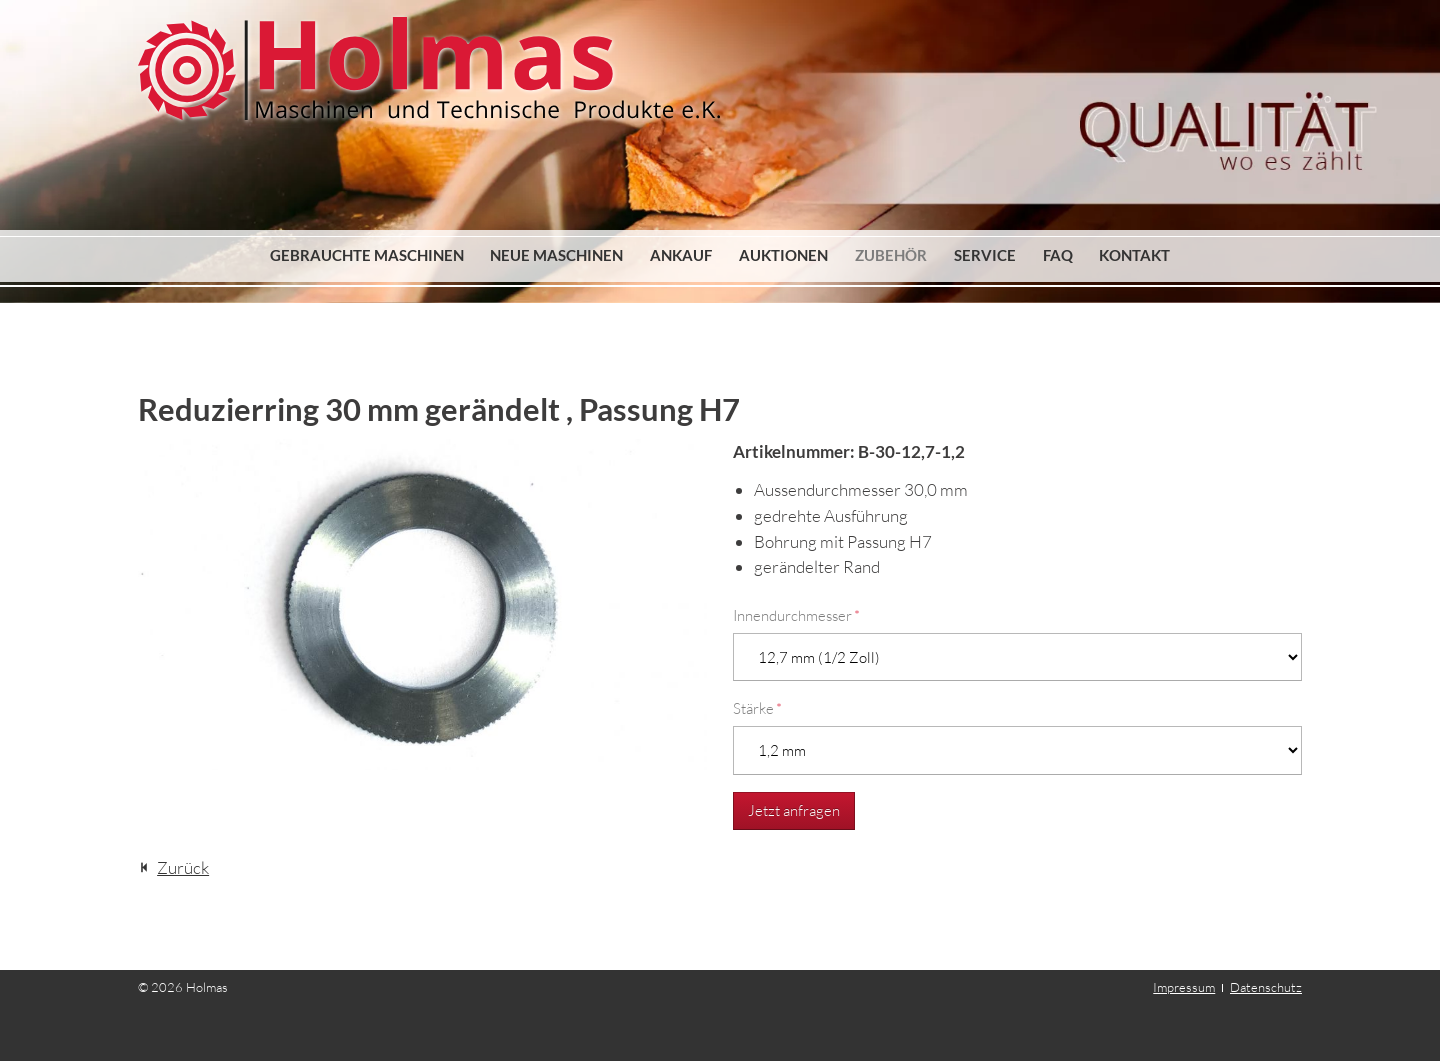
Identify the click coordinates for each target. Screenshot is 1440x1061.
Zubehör (891, 255)
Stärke (757, 708)
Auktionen (783, 255)
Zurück (183, 867)
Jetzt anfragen (794, 810)
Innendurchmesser (796, 615)
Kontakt (1134, 255)
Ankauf (681, 255)
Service (985, 255)
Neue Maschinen (556, 255)
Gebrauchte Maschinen (367, 255)
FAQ (1058, 255)
